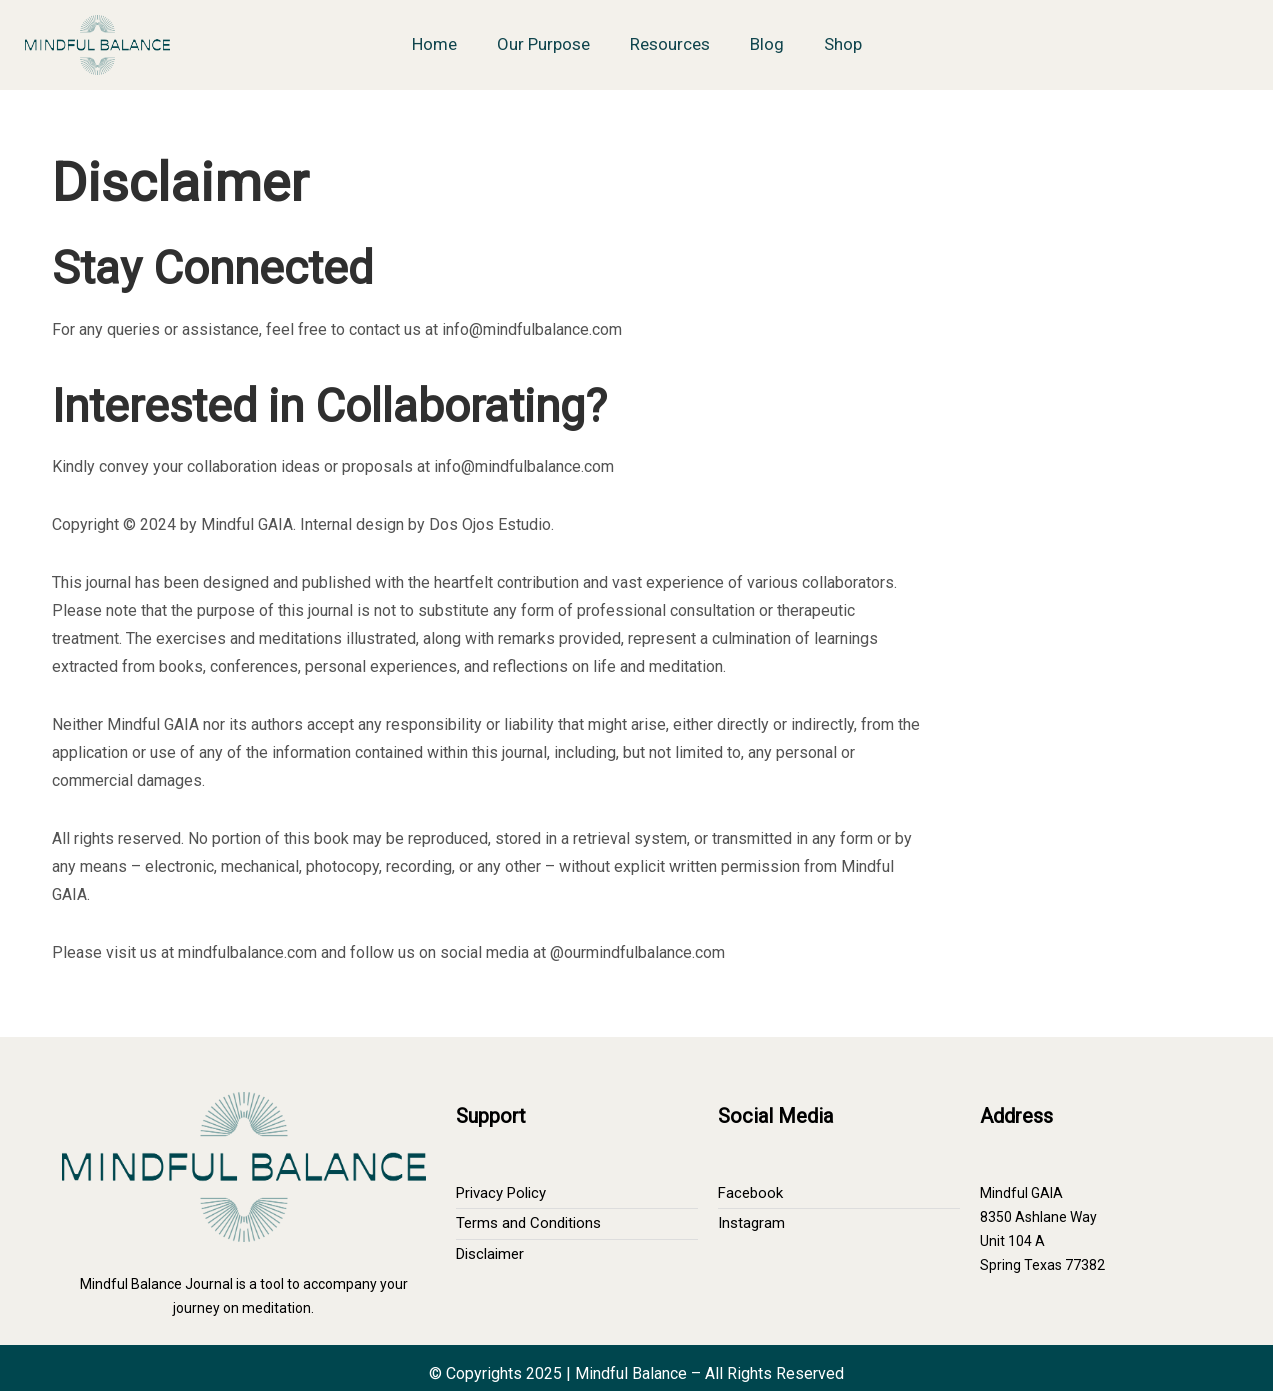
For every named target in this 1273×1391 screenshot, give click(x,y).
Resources (670, 44)
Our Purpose (543, 44)
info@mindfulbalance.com (532, 329)
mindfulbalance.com (247, 952)
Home (434, 44)
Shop (843, 44)
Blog (767, 44)
